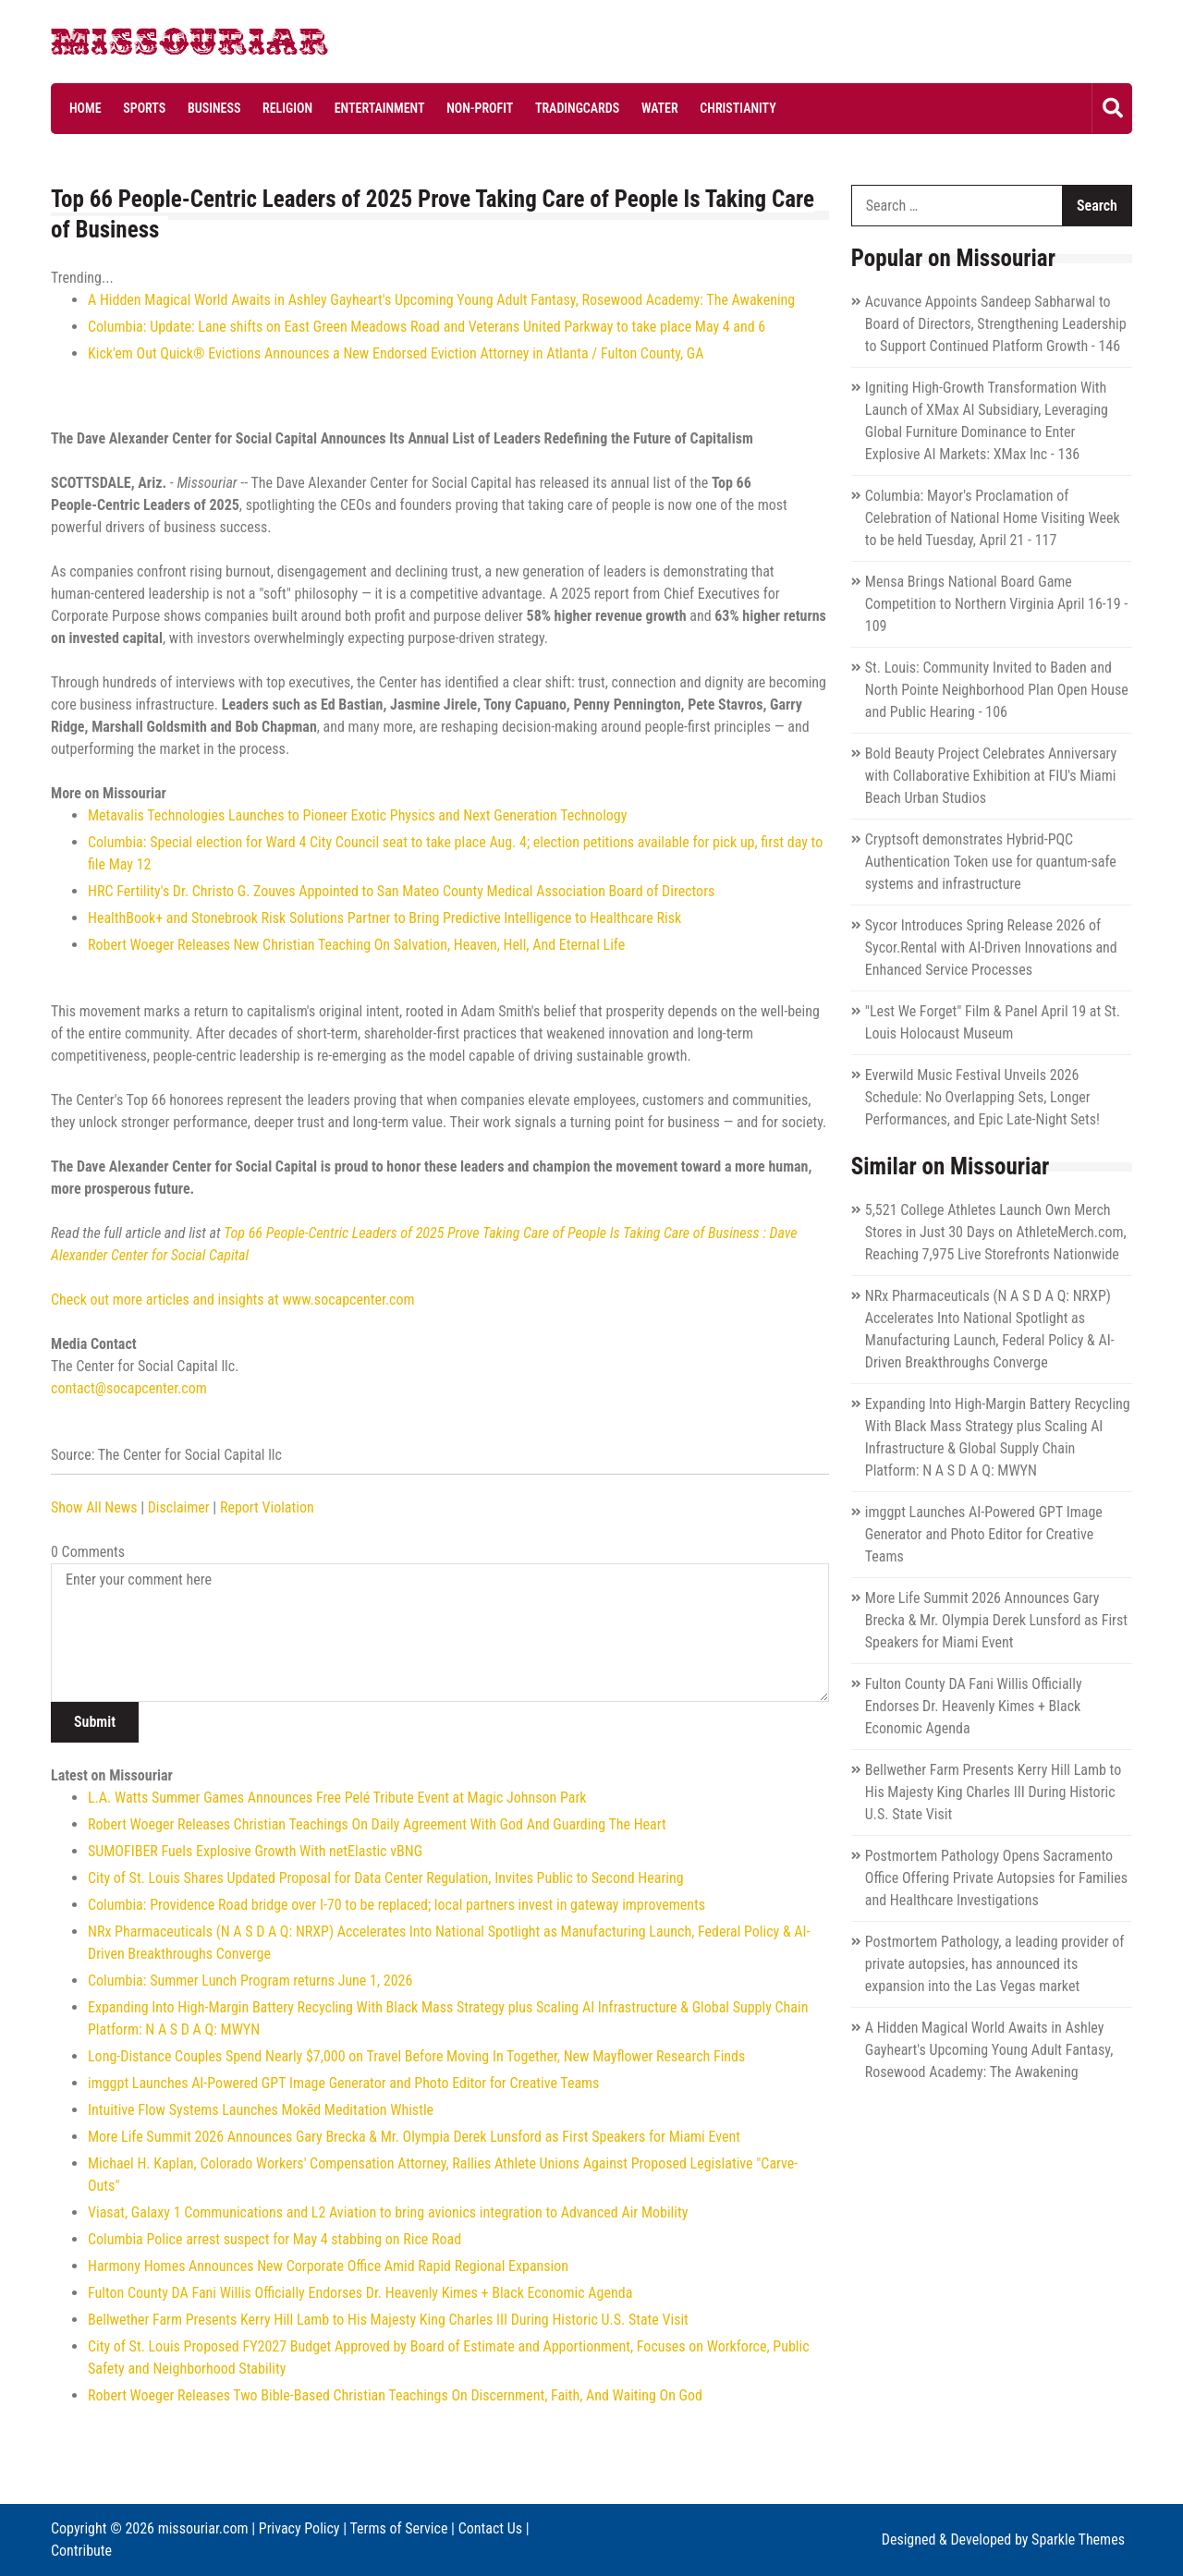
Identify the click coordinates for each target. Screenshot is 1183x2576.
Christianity (737, 108)
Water (659, 108)
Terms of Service (398, 2528)
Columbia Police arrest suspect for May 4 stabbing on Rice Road (274, 2239)
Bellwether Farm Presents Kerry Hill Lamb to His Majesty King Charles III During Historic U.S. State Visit (388, 2319)
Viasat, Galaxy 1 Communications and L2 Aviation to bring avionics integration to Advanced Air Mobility (388, 2212)
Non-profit (479, 108)
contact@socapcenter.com (129, 1388)
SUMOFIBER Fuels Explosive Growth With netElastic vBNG (255, 1851)
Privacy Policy (299, 2528)
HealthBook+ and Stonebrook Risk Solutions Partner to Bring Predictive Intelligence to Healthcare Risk (384, 918)
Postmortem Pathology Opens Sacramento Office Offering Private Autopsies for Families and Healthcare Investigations (996, 1878)
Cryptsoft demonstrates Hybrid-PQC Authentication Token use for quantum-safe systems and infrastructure (990, 862)
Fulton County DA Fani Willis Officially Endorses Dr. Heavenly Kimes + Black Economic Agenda (360, 2293)
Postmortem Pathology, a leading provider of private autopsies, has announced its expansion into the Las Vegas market (995, 1964)
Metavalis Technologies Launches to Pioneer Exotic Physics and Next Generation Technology (357, 815)
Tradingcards (577, 108)
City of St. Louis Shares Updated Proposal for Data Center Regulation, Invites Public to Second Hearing (386, 1878)
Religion (287, 108)
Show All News (94, 1507)
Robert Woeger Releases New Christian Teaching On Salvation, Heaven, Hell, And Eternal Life (356, 945)
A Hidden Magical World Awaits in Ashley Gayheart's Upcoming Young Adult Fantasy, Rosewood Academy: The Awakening (441, 300)
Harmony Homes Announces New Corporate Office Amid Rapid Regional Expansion (328, 2266)
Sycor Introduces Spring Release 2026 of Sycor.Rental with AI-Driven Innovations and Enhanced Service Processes (991, 947)
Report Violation (267, 1507)
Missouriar (120, 46)
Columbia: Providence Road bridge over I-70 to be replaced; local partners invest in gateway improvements (396, 1905)
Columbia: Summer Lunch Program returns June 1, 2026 (250, 1980)
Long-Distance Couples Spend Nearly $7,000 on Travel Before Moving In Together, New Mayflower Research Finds (416, 2056)
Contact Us (490, 2528)
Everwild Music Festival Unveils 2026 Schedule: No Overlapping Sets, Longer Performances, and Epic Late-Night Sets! (982, 1097)
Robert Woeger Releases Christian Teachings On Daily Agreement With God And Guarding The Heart (377, 1824)
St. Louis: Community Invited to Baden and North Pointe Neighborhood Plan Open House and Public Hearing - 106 (996, 690)
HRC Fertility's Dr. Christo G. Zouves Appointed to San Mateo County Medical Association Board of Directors (401, 891)
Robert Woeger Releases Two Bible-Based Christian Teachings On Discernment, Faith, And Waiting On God (395, 2395)
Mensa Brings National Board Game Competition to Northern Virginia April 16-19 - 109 (996, 604)
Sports (144, 108)
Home (85, 108)
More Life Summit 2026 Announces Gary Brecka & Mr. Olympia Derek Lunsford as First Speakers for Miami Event (414, 2136)
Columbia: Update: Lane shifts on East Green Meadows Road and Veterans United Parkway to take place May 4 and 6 (426, 326)
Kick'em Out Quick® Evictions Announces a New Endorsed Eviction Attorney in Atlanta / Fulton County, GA (395, 353)
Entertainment (380, 108)
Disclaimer (179, 1507)
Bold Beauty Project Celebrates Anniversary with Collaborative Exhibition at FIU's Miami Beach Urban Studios (990, 776)
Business (214, 108)
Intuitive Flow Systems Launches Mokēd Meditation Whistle (260, 2110)
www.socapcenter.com (348, 1299)
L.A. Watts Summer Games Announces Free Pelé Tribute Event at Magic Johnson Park (337, 1797)
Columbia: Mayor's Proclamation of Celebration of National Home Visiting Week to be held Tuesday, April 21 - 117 (992, 518)
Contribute (81, 2550)
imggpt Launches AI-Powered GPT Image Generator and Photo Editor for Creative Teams (343, 2083)
